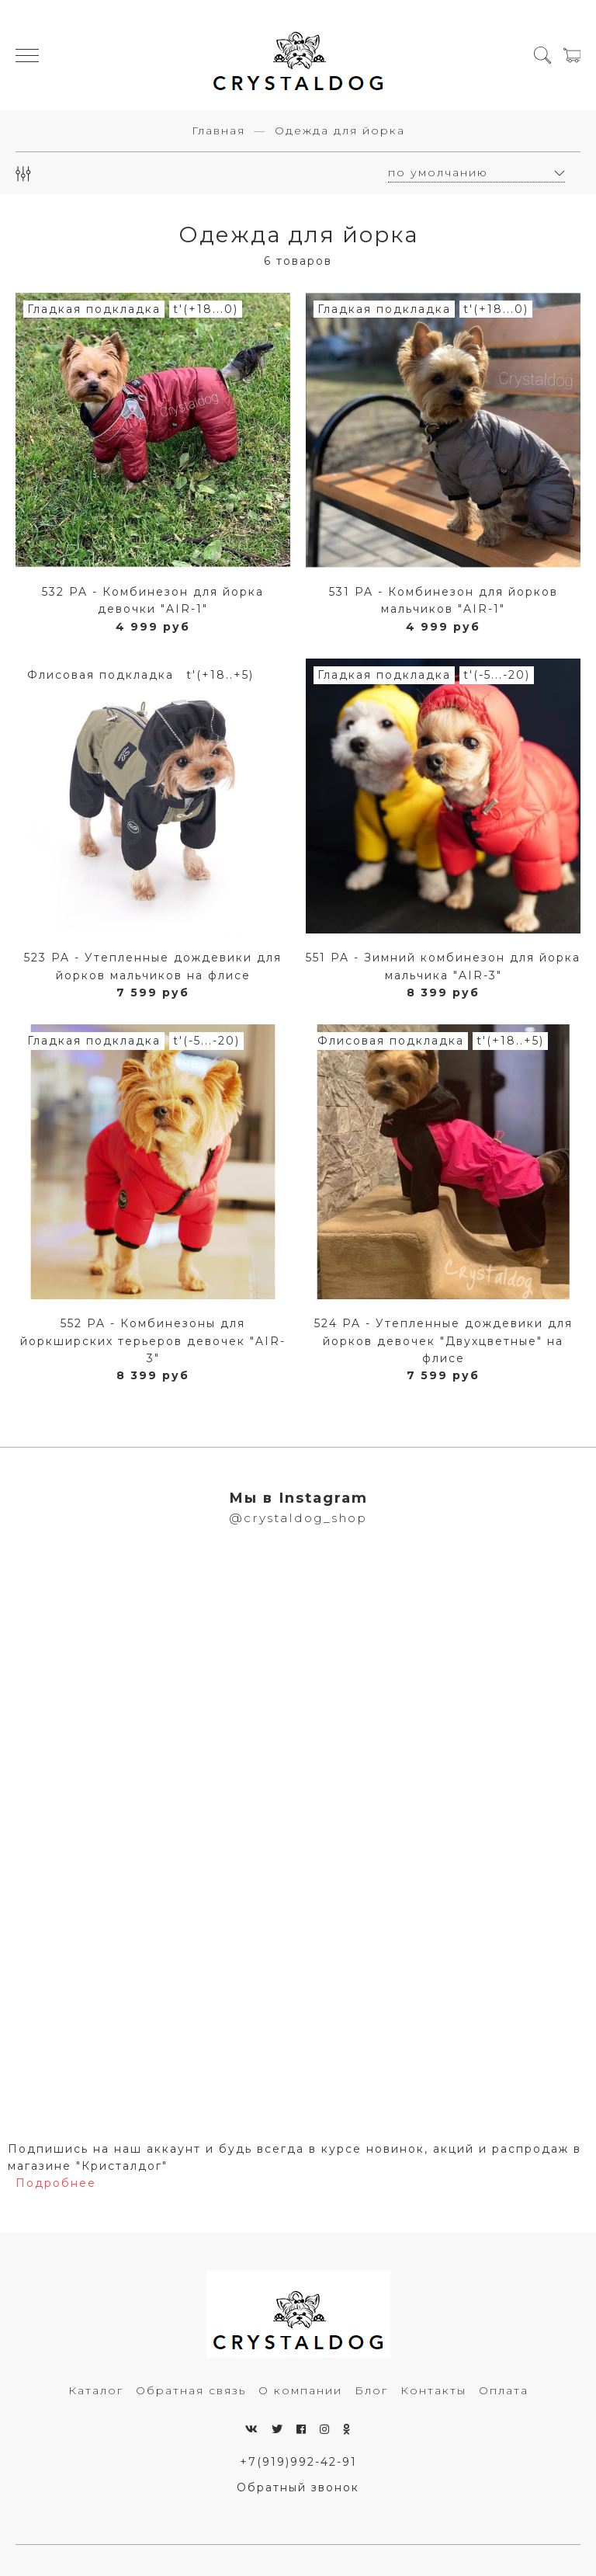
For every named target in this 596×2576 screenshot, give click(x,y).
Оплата (503, 2390)
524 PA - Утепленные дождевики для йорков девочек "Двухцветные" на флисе (443, 1340)
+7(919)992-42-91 (298, 2462)
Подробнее (56, 2183)
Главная (218, 130)
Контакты (433, 2390)
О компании (300, 2390)
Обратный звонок (298, 2487)
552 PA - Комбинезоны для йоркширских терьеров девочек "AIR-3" (153, 1340)
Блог (371, 2390)
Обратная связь (191, 2390)
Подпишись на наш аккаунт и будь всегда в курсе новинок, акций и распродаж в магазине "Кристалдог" (294, 2157)
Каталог (95, 2390)
